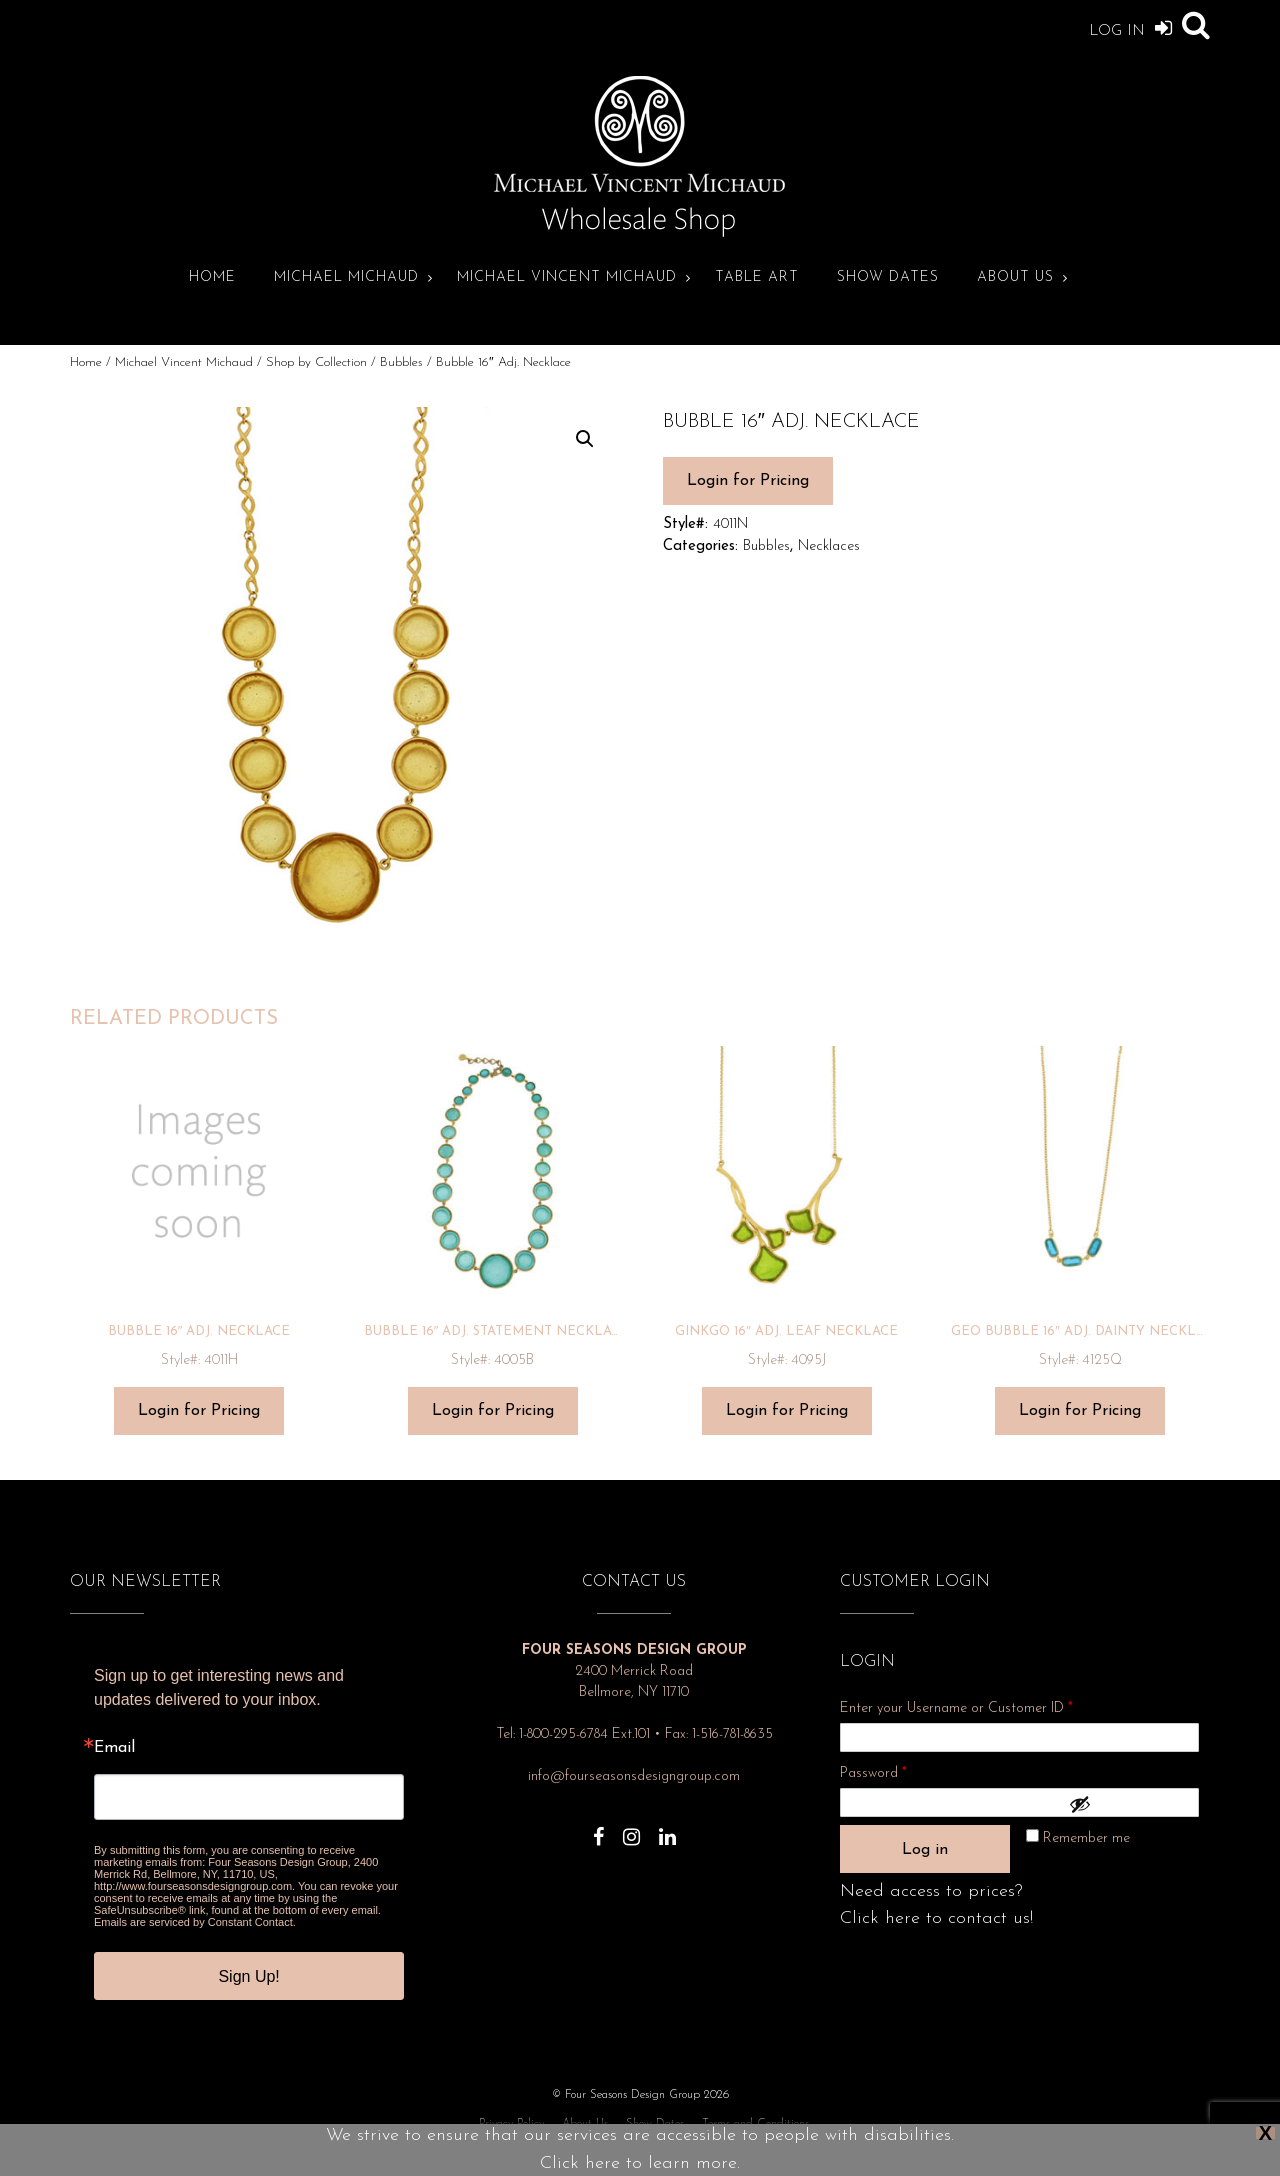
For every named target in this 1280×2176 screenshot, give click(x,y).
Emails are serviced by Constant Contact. (195, 1922)
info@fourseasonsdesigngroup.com (634, 1776)
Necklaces (829, 546)
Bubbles (401, 362)
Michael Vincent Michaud (567, 277)
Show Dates (888, 277)
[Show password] (1129, 1804)
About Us (1015, 277)
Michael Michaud (346, 277)
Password (900, 1770)
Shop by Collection (316, 362)
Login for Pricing (748, 481)
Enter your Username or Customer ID (956, 1708)
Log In (1130, 27)
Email (114, 1748)
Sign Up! (248, 1976)
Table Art (757, 277)
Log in (925, 1850)
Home (212, 277)
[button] (585, 439)
